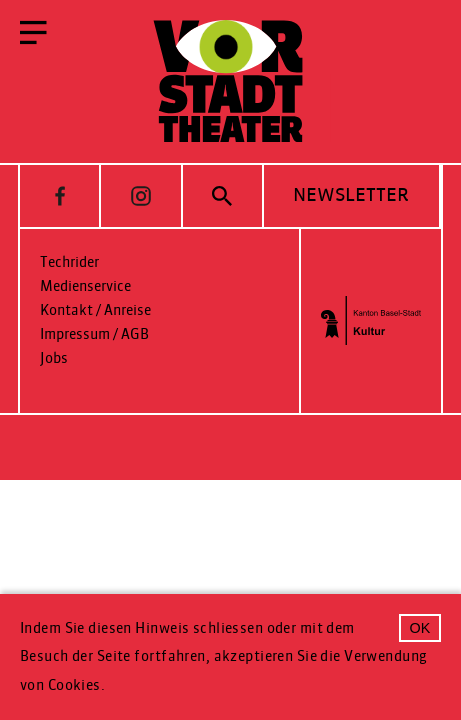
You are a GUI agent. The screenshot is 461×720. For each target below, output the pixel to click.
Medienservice (85, 286)
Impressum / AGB (94, 334)
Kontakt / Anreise (95, 310)
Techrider (69, 262)
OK (420, 628)
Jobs (54, 358)
